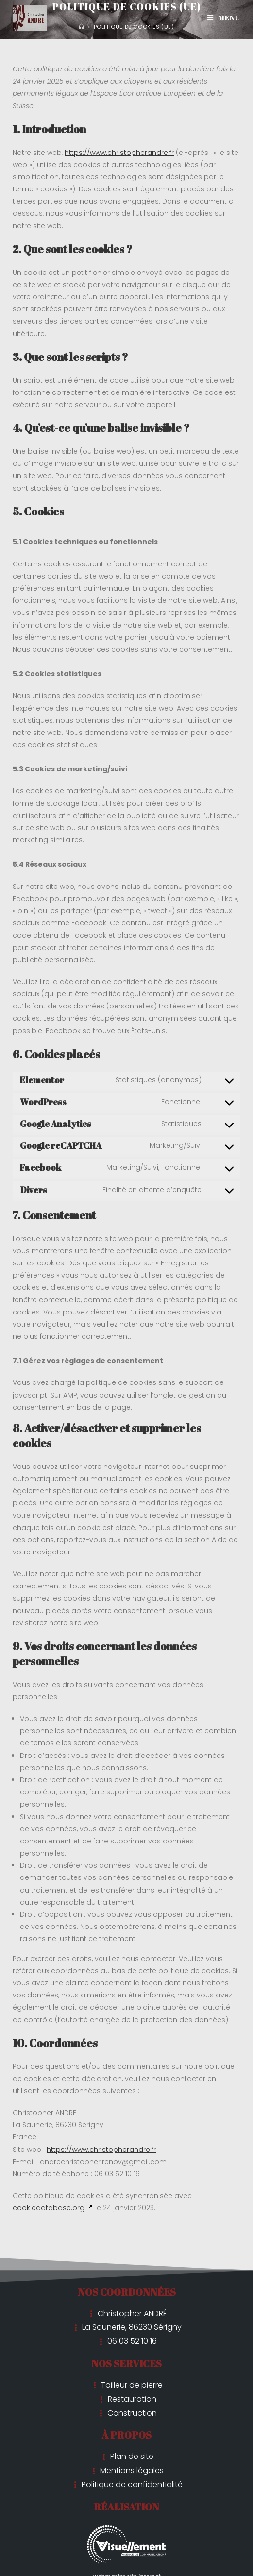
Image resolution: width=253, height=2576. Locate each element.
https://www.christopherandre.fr (119, 152)
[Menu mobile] (223, 17)
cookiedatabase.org (48, 2208)
